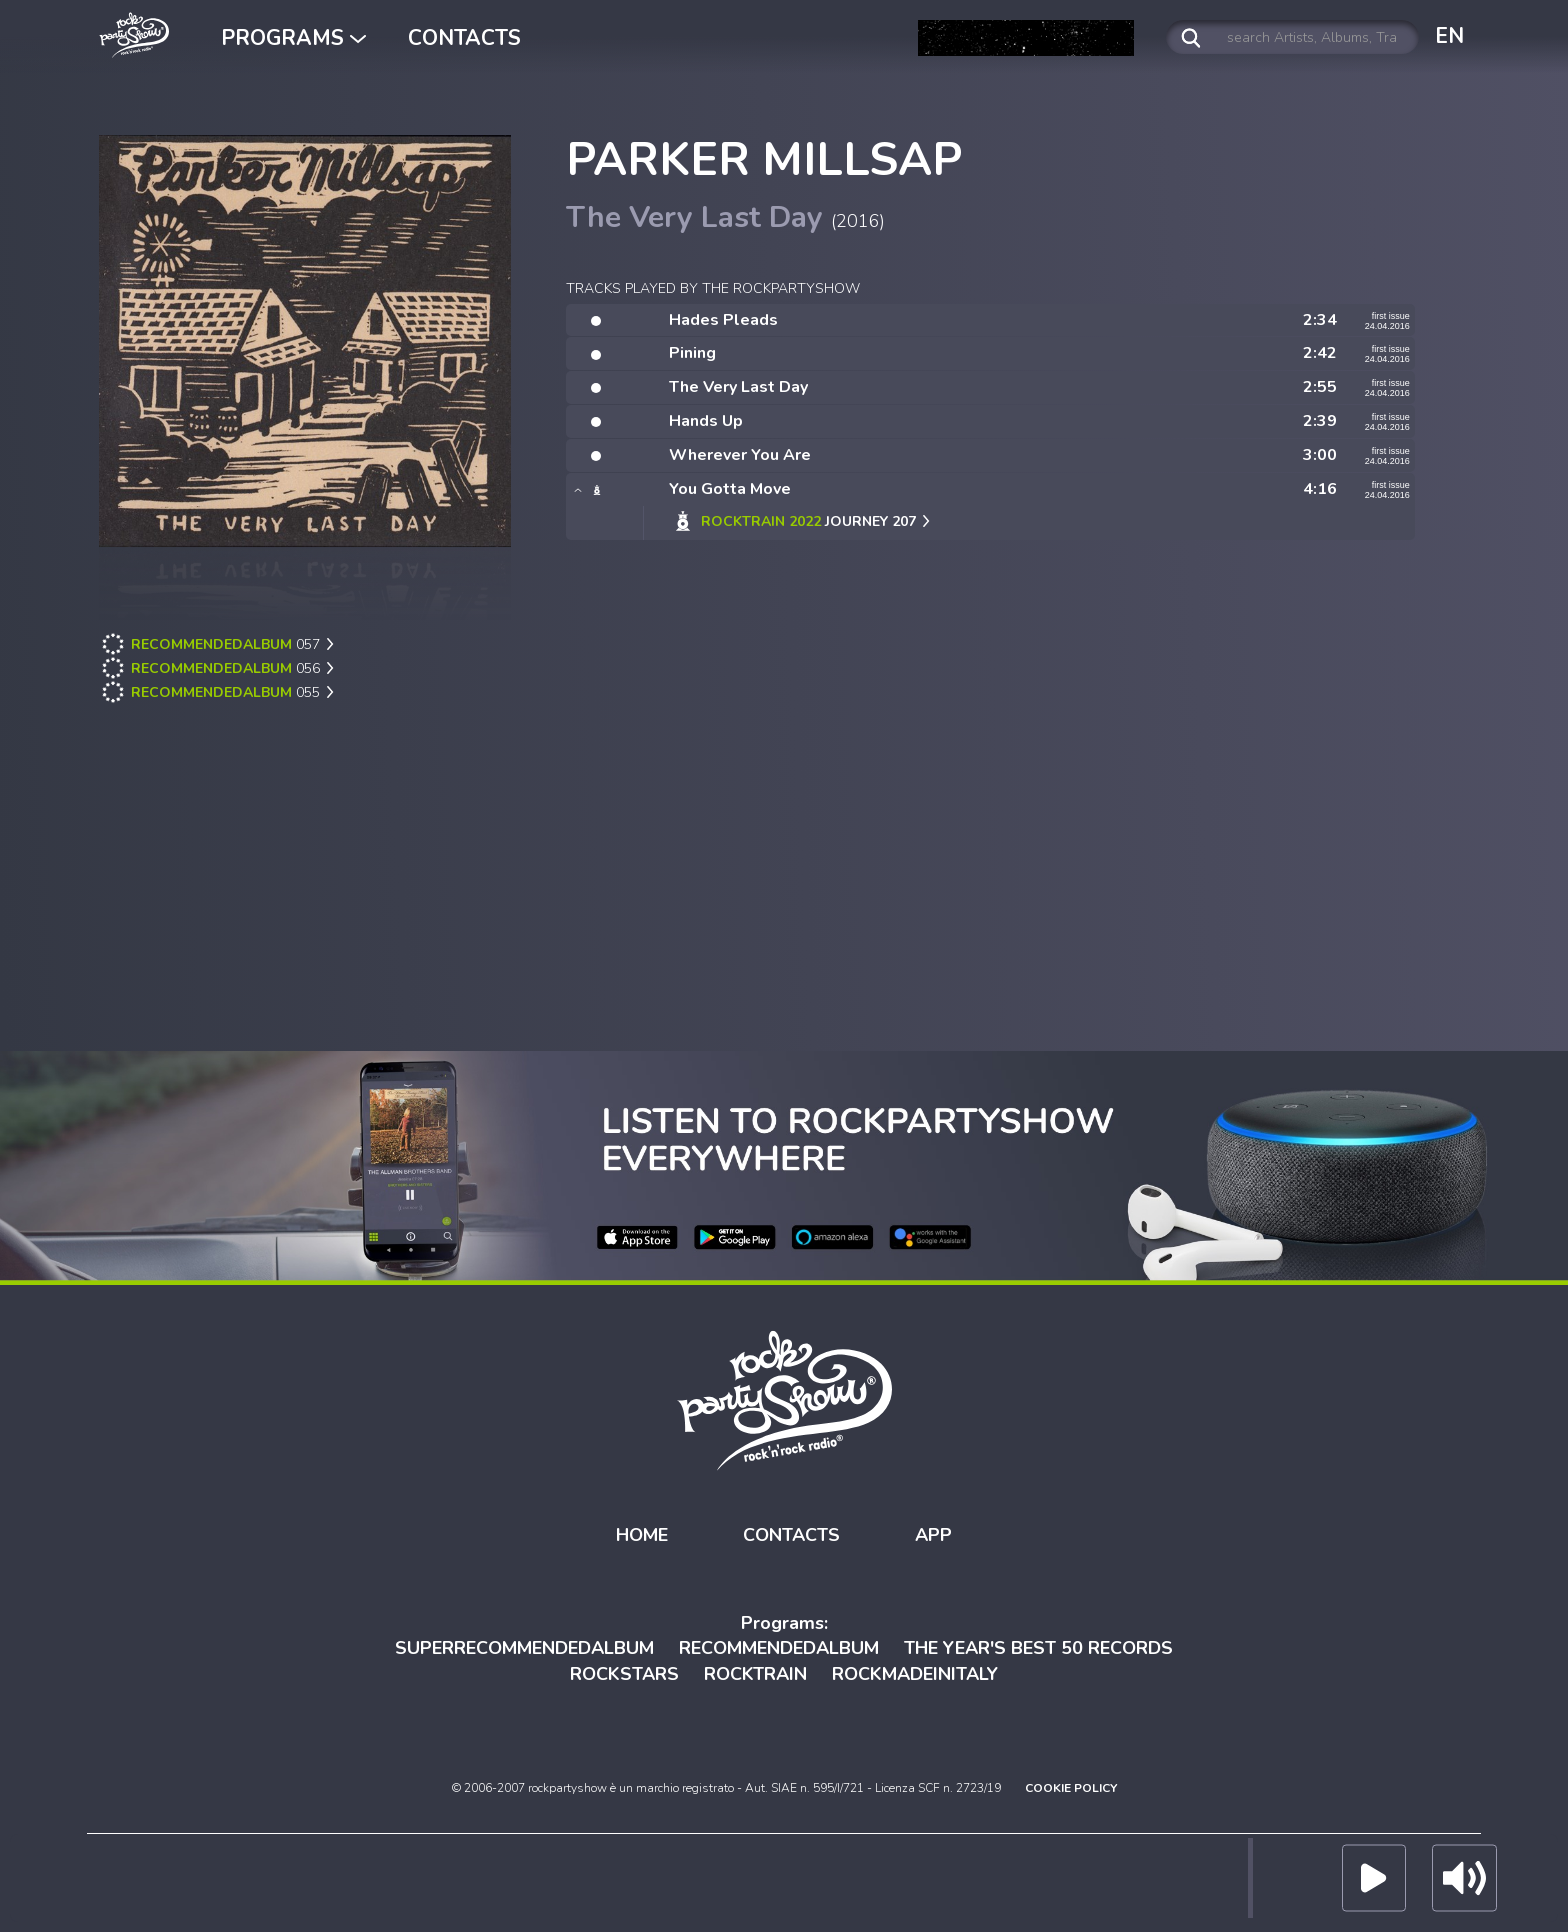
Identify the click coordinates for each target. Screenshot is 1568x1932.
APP (933, 1535)
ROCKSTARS (624, 1674)
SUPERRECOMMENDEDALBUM (524, 1648)
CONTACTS (464, 38)
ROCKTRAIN (755, 1674)
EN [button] (1449, 36)
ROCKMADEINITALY (915, 1674)
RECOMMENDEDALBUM (779, 1648)
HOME (642, 1535)
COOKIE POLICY (1071, 1788)
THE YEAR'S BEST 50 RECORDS (1038, 1648)
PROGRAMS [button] (293, 38)
